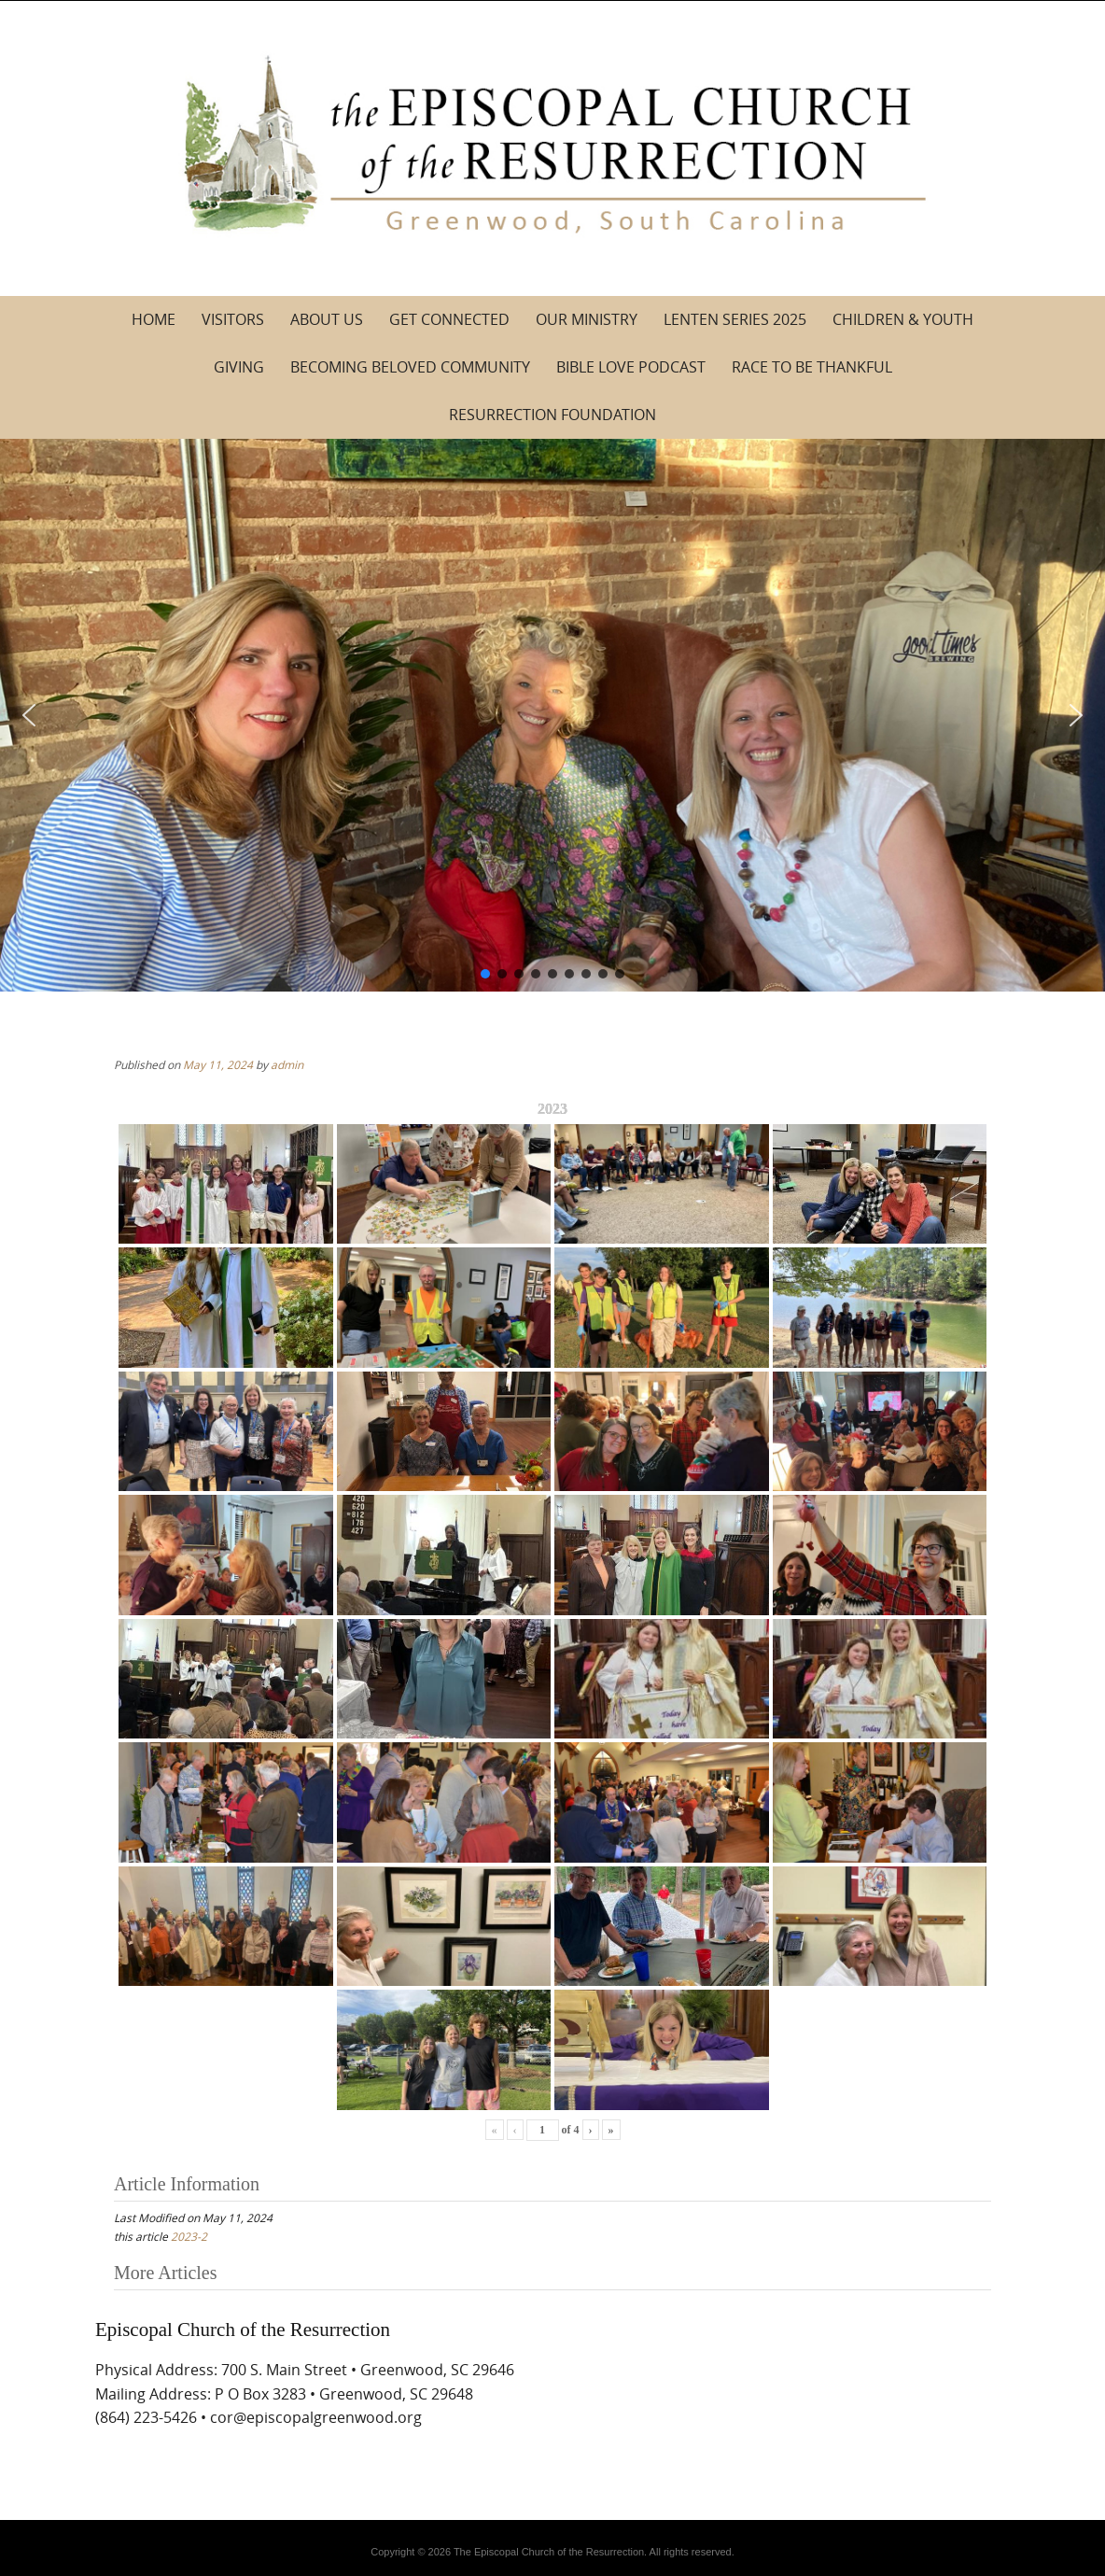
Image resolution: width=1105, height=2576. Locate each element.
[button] (29, 715)
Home (153, 319)
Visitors (233, 319)
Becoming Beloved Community (410, 367)
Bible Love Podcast (631, 367)
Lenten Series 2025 (735, 319)
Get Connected (449, 319)
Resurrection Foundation (552, 414)
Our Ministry (586, 319)
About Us (326, 319)
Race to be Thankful (812, 367)
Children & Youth (902, 319)
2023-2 (189, 2236)
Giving (239, 367)
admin (287, 1064)
